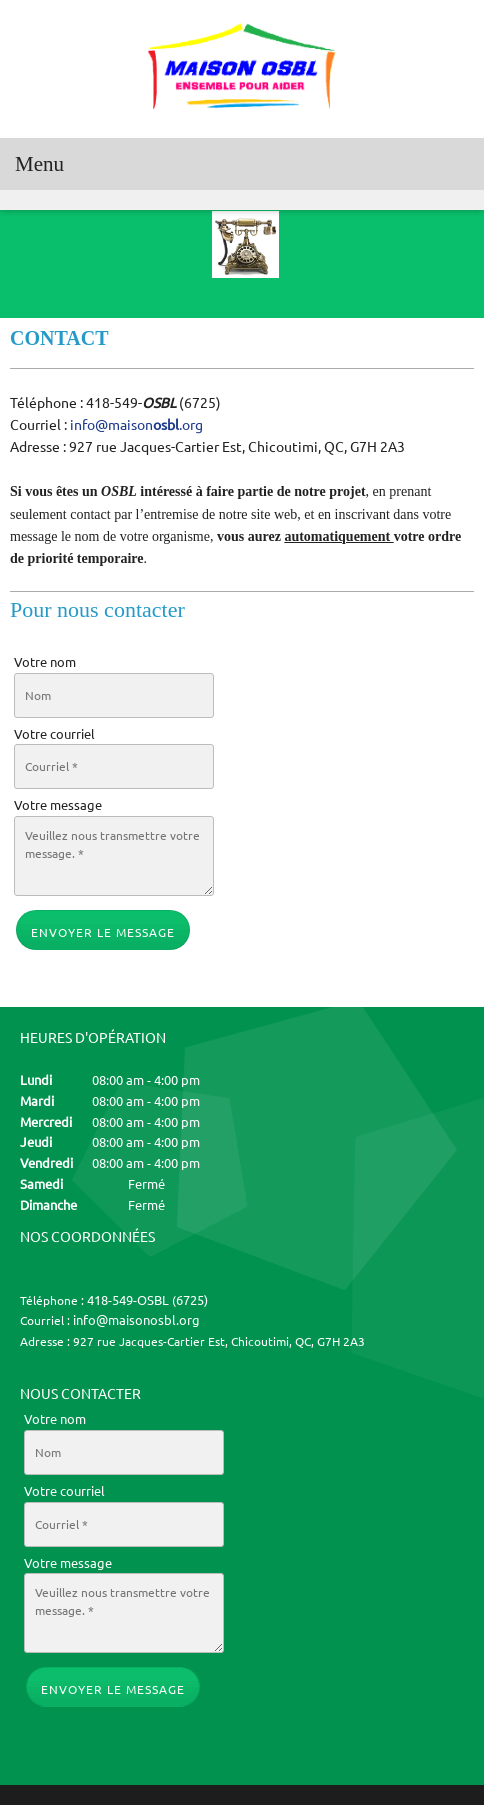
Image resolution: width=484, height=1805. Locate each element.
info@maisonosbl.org (136, 1320)
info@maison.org (136, 425)
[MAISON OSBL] (242, 69)
